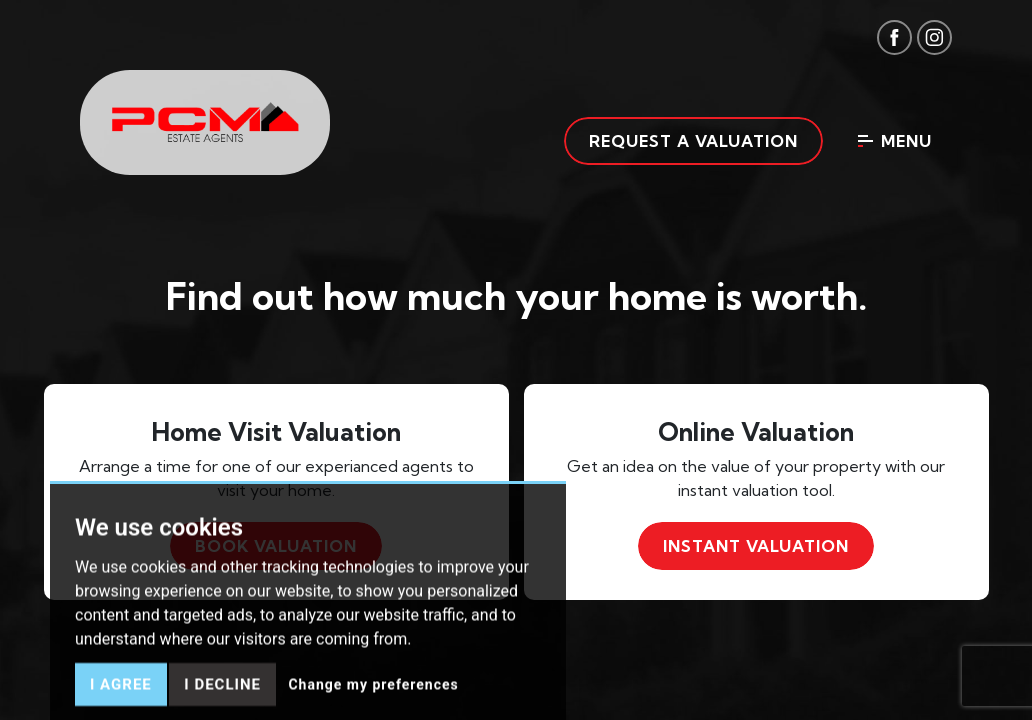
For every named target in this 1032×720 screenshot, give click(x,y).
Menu (895, 141)
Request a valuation (693, 141)
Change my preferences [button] (373, 703)
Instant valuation (756, 546)
